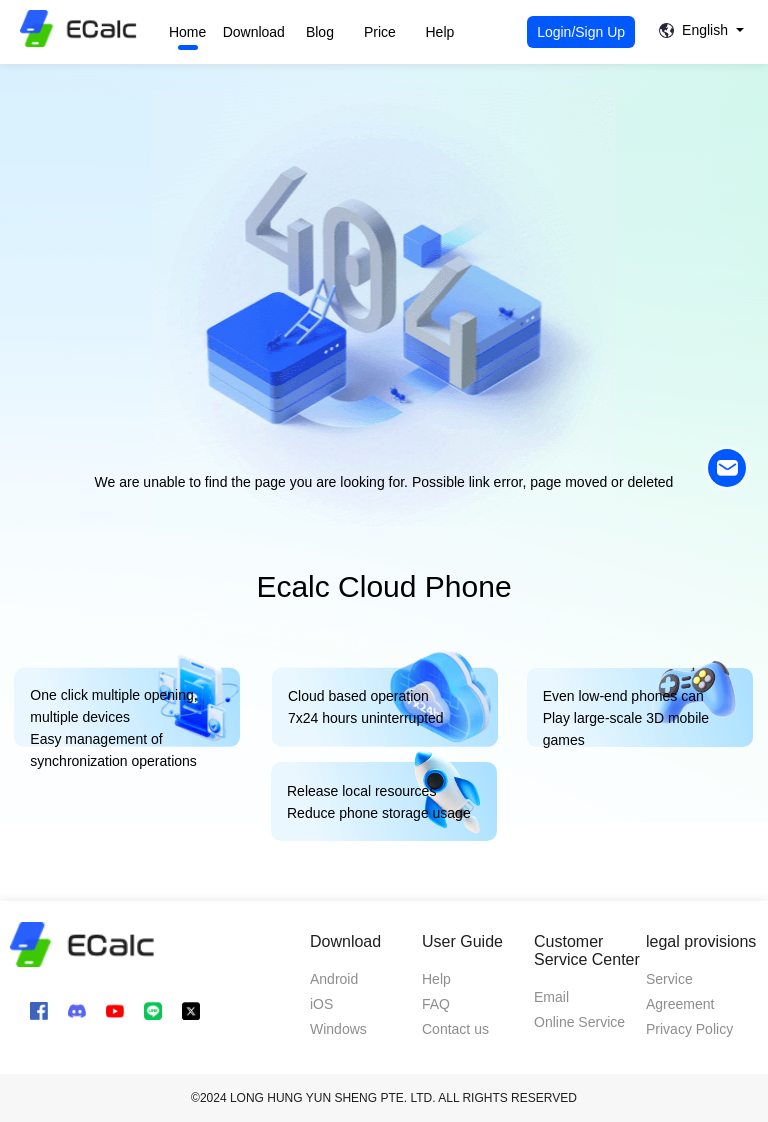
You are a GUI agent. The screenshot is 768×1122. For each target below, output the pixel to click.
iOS (321, 1004)
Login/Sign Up (581, 32)
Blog (320, 32)
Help (440, 32)
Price (380, 32)
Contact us (455, 1029)
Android (334, 979)
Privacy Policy (689, 1029)
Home (187, 32)
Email (551, 997)
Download (254, 32)
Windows (338, 1029)
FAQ (436, 1004)
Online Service (579, 1022)
